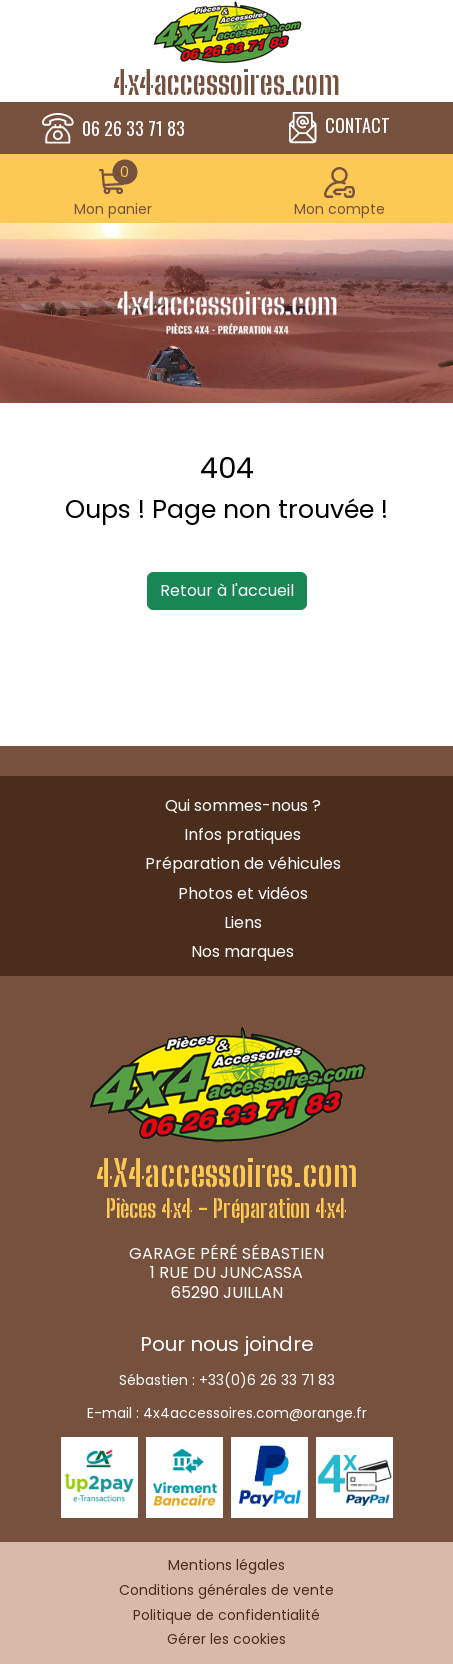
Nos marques (242, 951)
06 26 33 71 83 (133, 129)
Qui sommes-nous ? (243, 805)
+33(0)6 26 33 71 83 (267, 1380)
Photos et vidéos (243, 893)
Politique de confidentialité (226, 1615)
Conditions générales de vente (226, 1590)
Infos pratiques (242, 834)
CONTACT (339, 128)
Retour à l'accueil (227, 590)
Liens (243, 922)
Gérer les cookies (226, 1639)
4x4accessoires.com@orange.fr (255, 1413)
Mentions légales (226, 1565)
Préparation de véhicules (243, 863)
